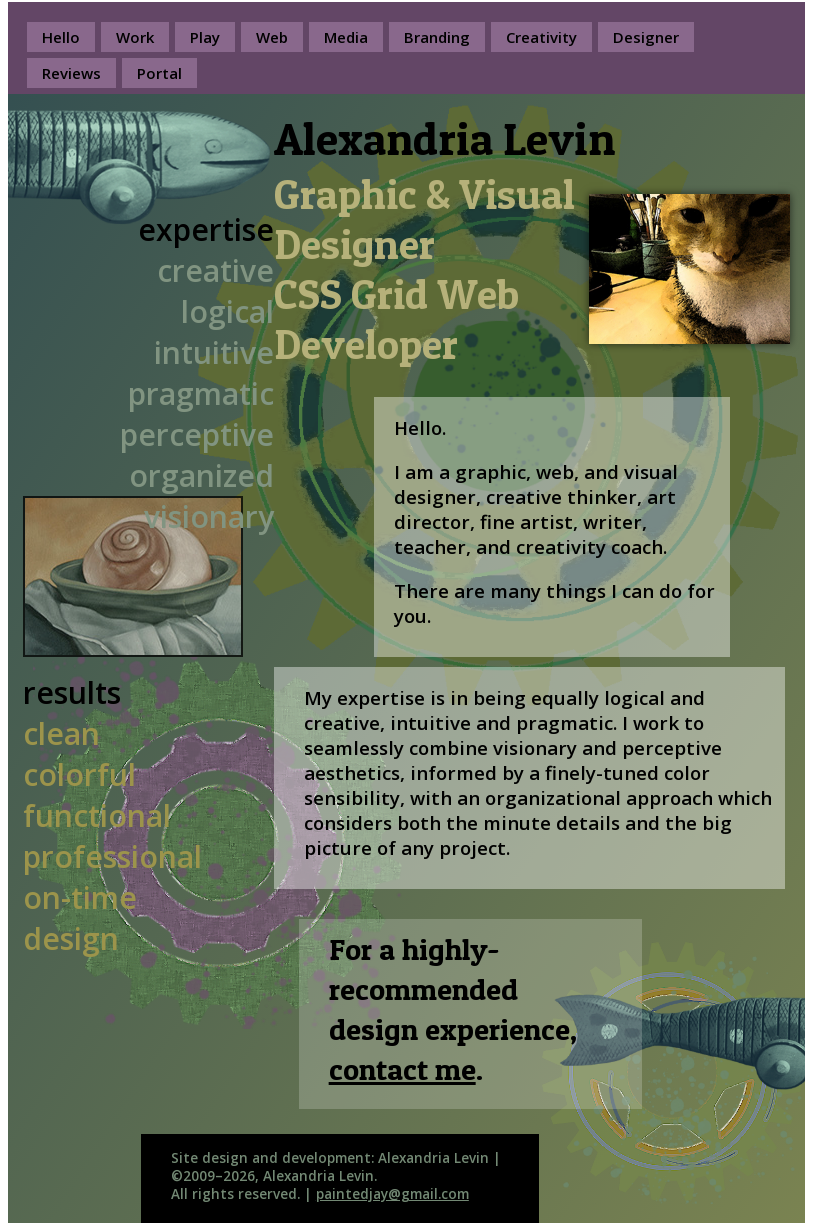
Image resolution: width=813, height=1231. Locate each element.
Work (135, 37)
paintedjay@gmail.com (392, 1194)
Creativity (541, 37)
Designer (646, 37)
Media (346, 37)
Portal (159, 73)
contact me (402, 1069)
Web (272, 37)
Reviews (71, 73)
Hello (61, 37)
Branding (437, 37)
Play (205, 37)
